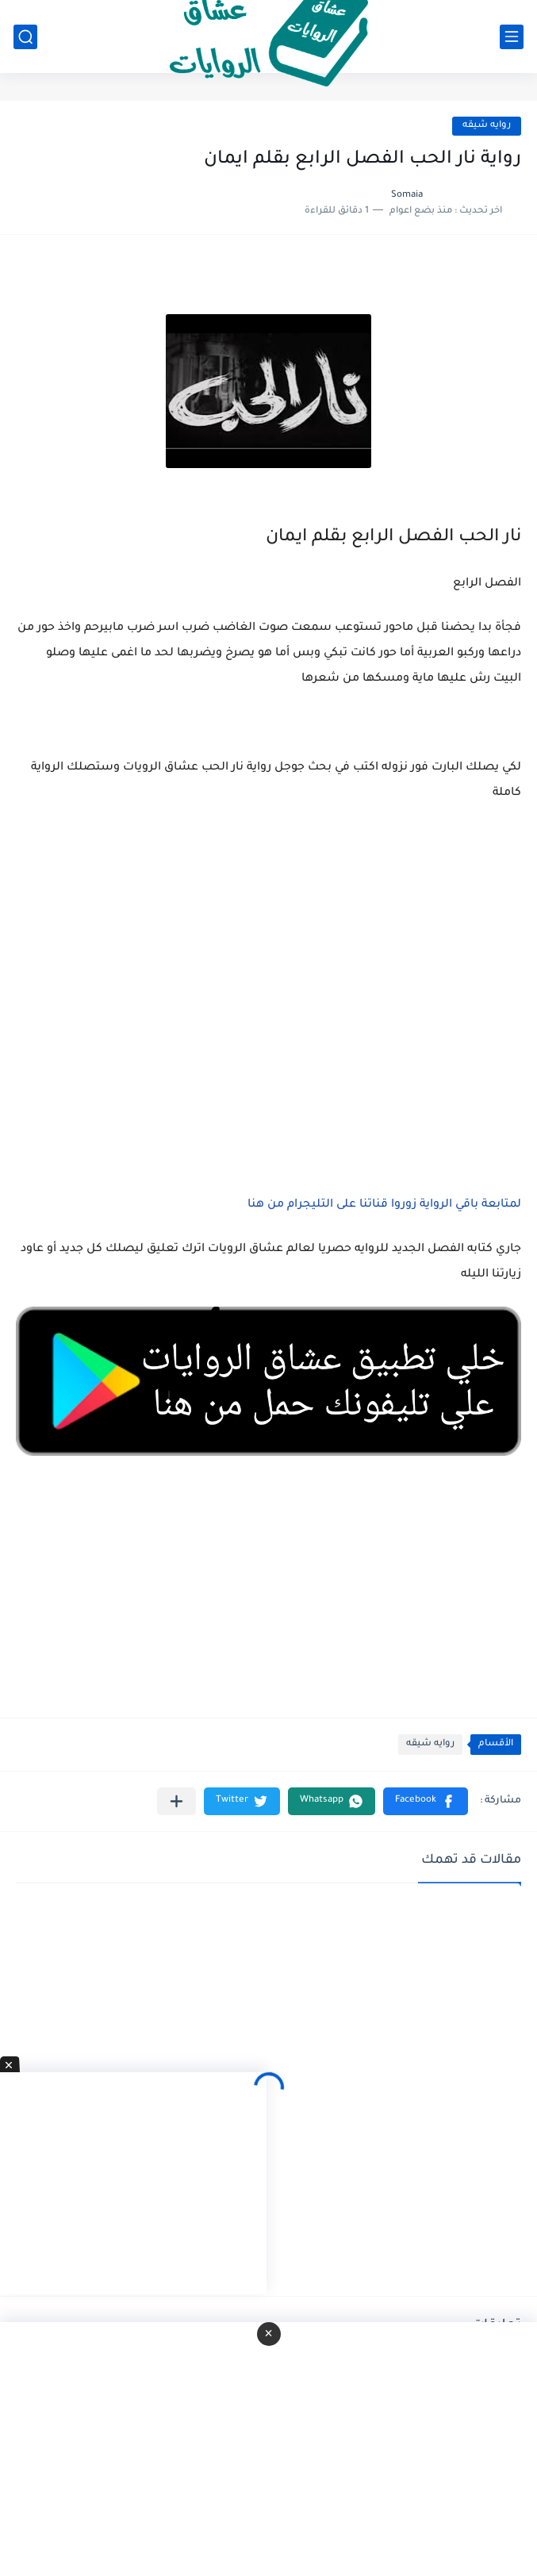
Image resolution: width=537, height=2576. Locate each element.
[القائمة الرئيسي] (512, 37)
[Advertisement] (268, 973)
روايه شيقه (486, 126)
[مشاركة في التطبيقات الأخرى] (176, 1801)
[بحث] (25, 37)
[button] (425, 1801)
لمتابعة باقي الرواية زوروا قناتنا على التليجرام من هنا (384, 1205)
